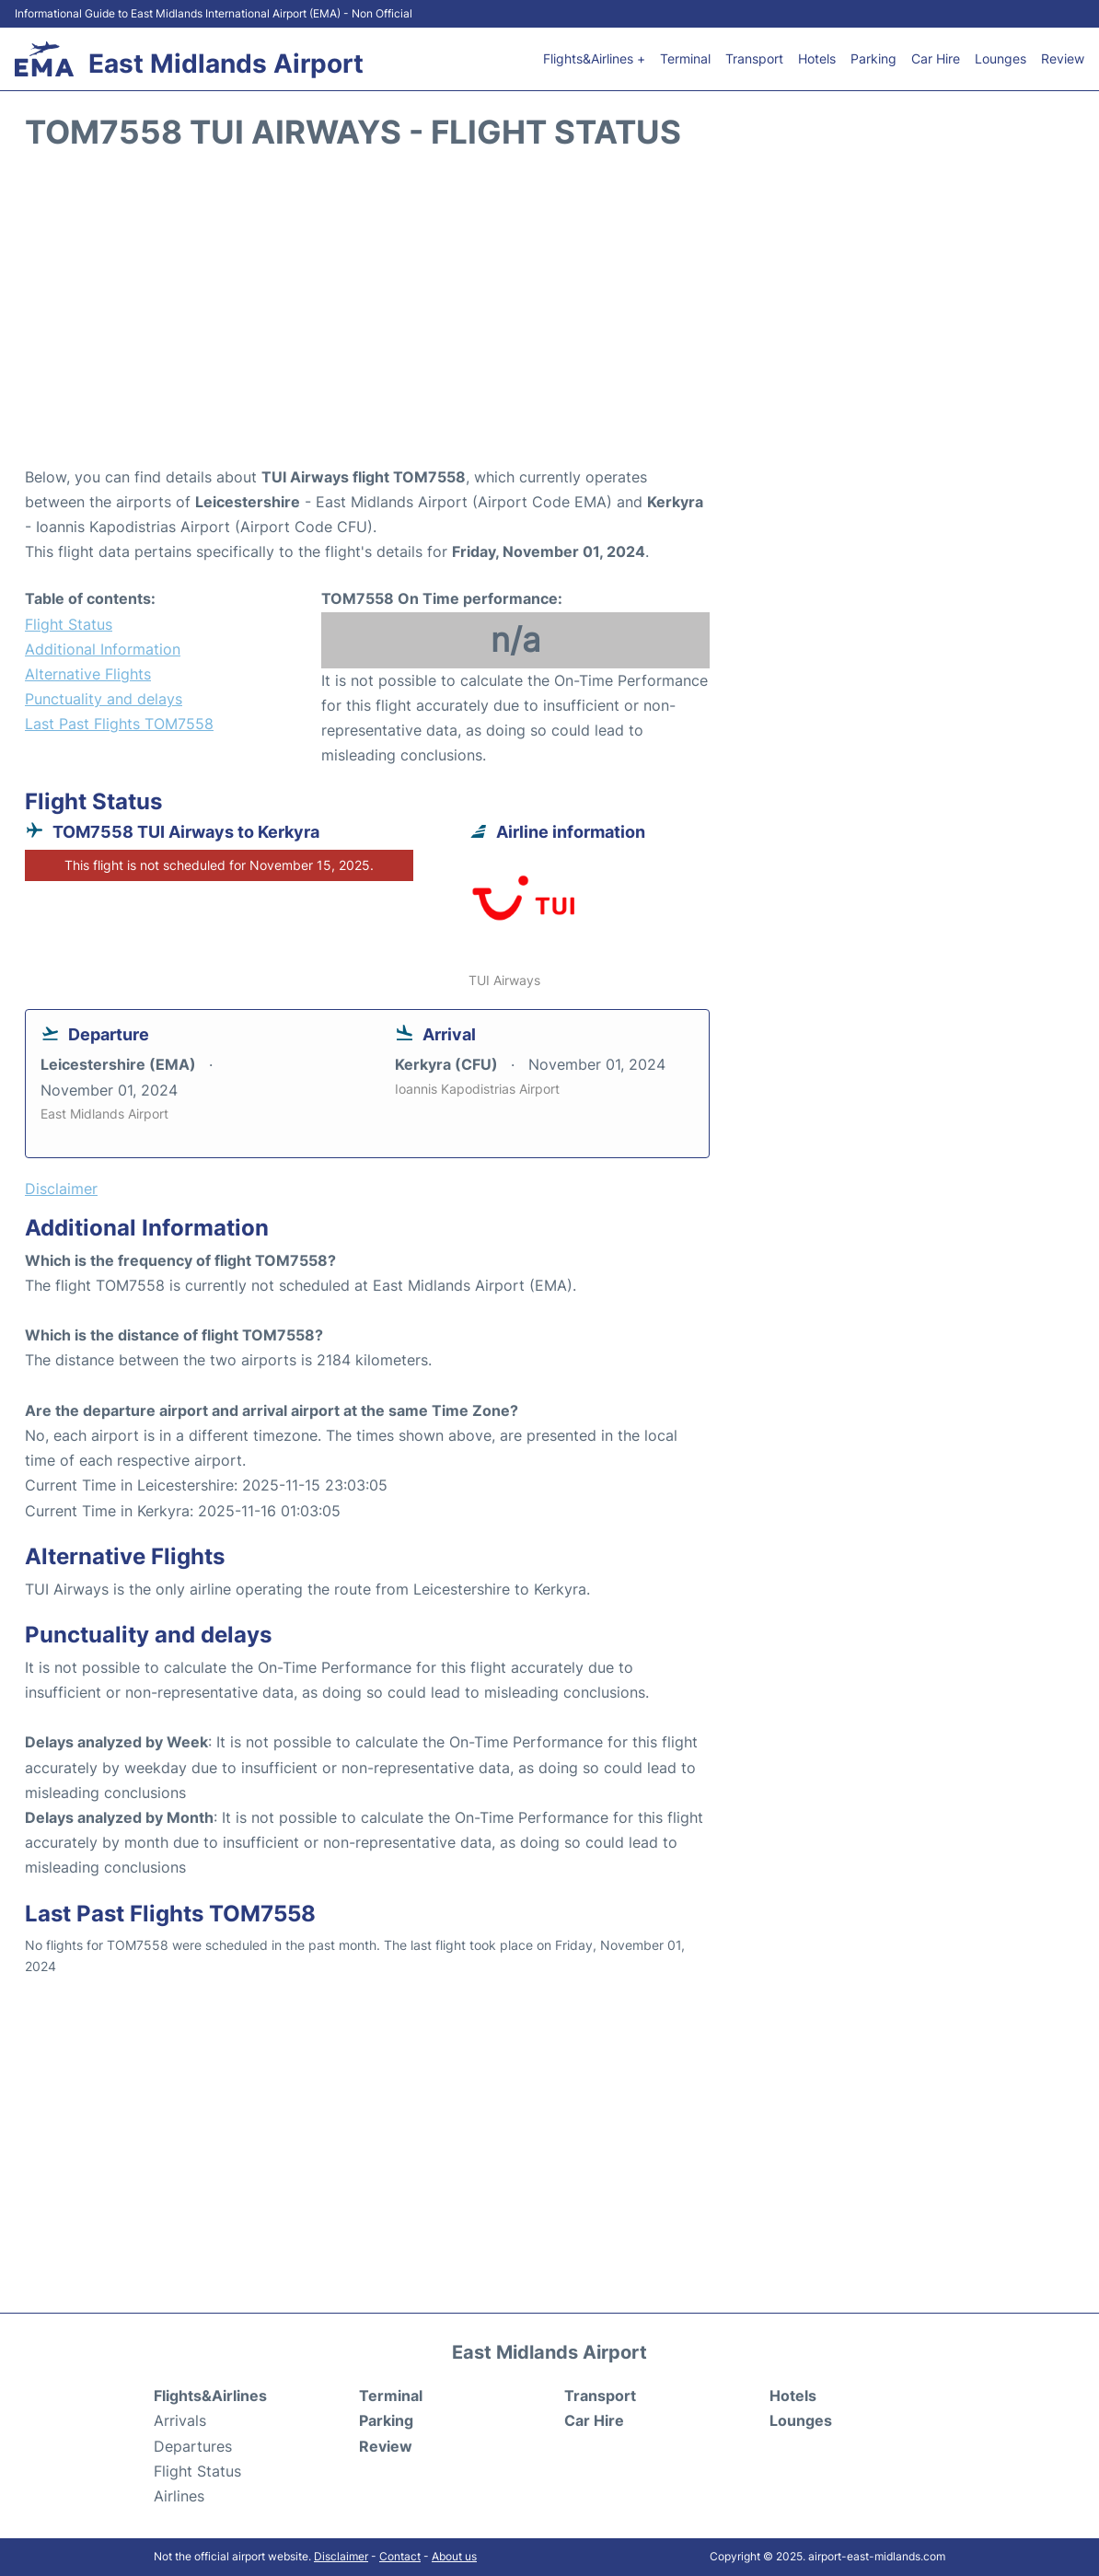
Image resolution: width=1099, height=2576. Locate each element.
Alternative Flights (88, 674)
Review (1062, 58)
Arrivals (180, 2420)
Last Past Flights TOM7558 (119, 723)
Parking (873, 58)
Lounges (1000, 58)
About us (454, 2556)
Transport (754, 58)
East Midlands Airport (226, 63)
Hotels (817, 58)
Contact (400, 2556)
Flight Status (68, 624)
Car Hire (935, 58)
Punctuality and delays (103, 699)
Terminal (685, 58)
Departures (193, 2446)
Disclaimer (341, 2556)
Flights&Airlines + (594, 58)
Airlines (179, 2496)
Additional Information (102, 649)
